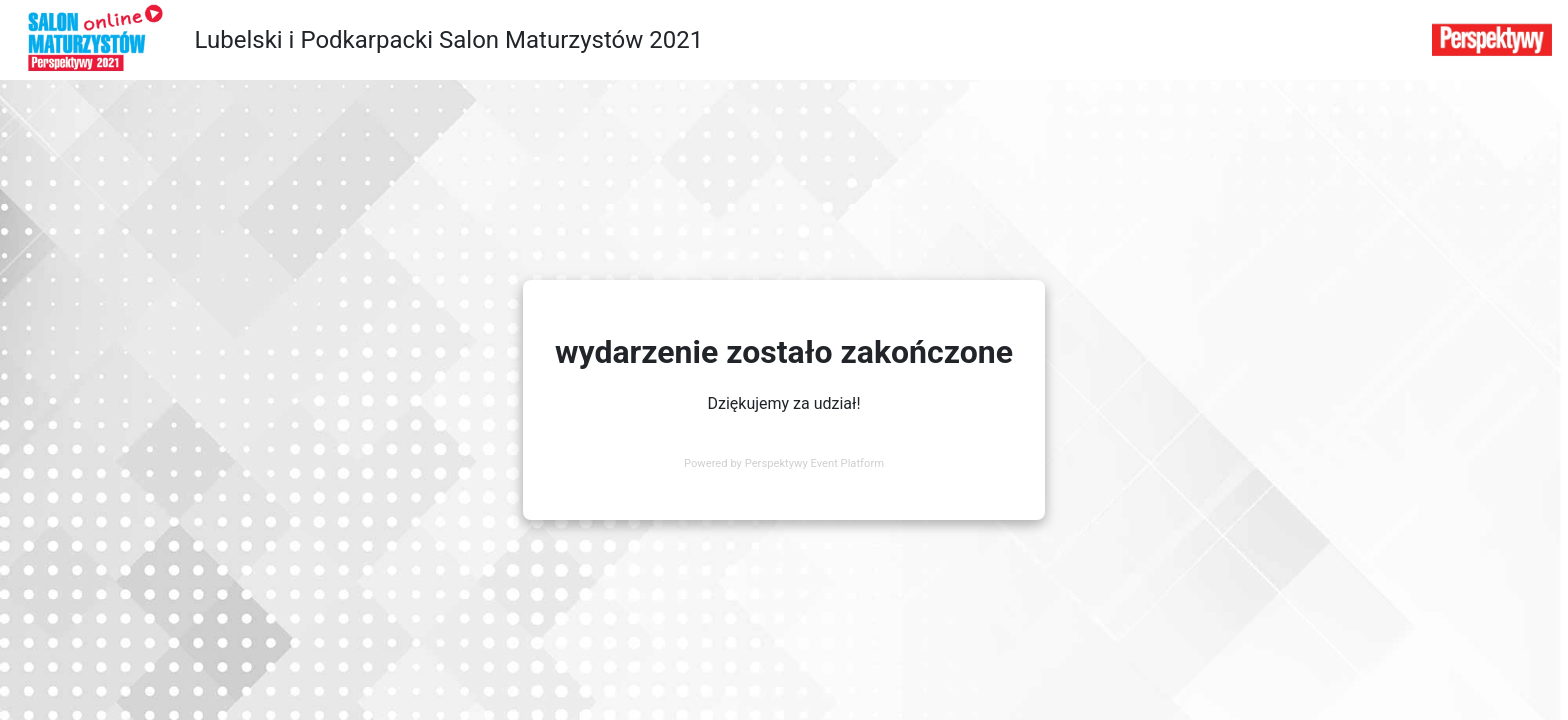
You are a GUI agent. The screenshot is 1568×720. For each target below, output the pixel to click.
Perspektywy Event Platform (814, 463)
